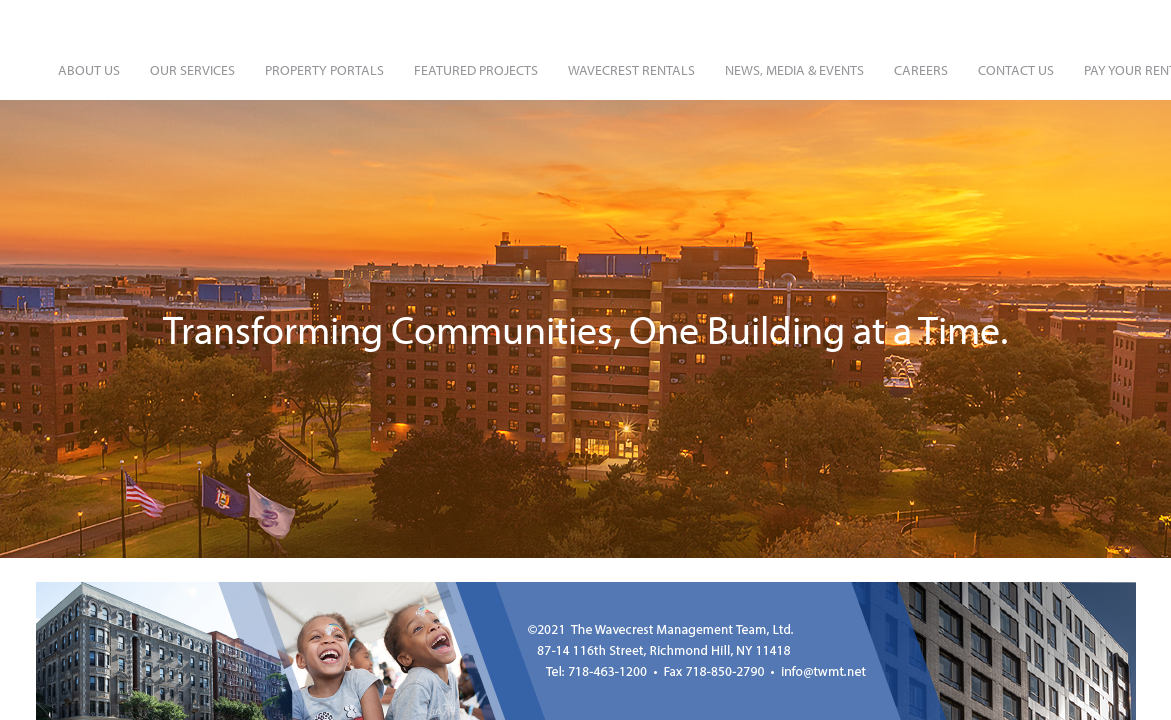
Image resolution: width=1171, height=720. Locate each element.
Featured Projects (476, 70)
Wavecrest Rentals (631, 70)
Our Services (192, 70)
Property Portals (324, 70)
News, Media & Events (794, 70)
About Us (89, 70)
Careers (921, 70)
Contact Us (1016, 70)
